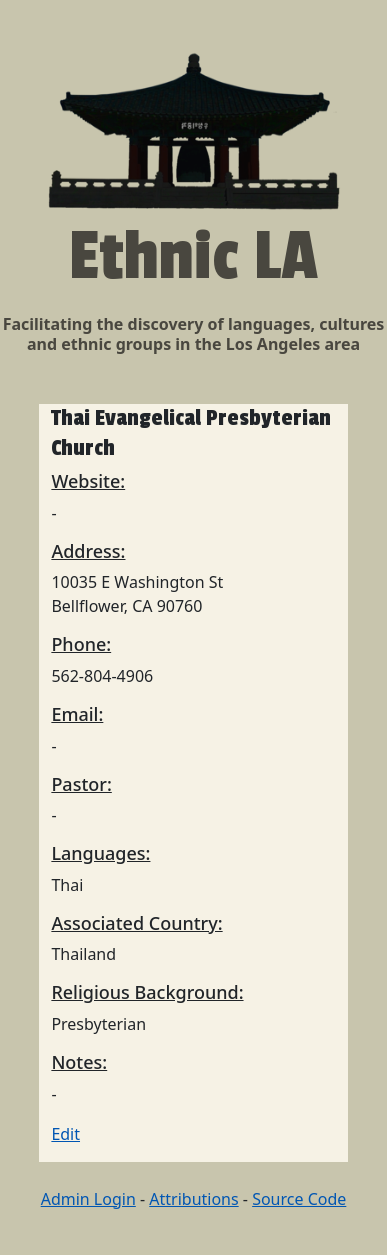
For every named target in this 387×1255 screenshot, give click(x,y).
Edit (65, 1134)
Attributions (193, 1199)
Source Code (299, 1199)
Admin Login (88, 1199)
